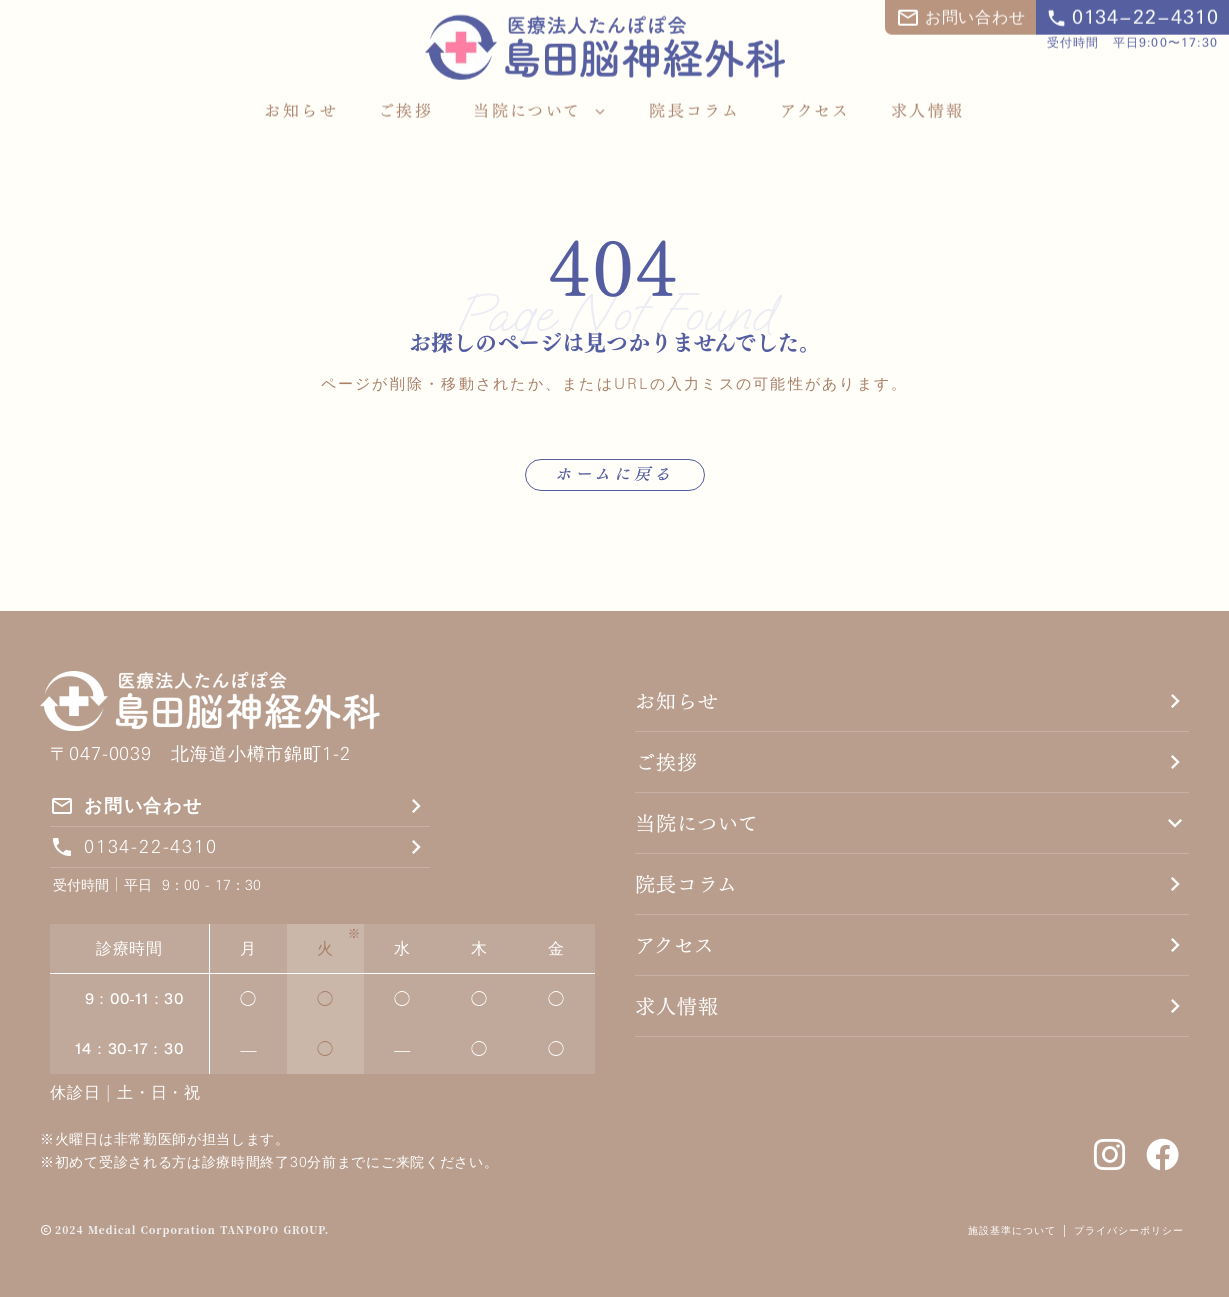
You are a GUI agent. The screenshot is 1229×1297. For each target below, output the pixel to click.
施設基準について (1012, 1230)
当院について (697, 823)
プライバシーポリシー (1131, 1230)
